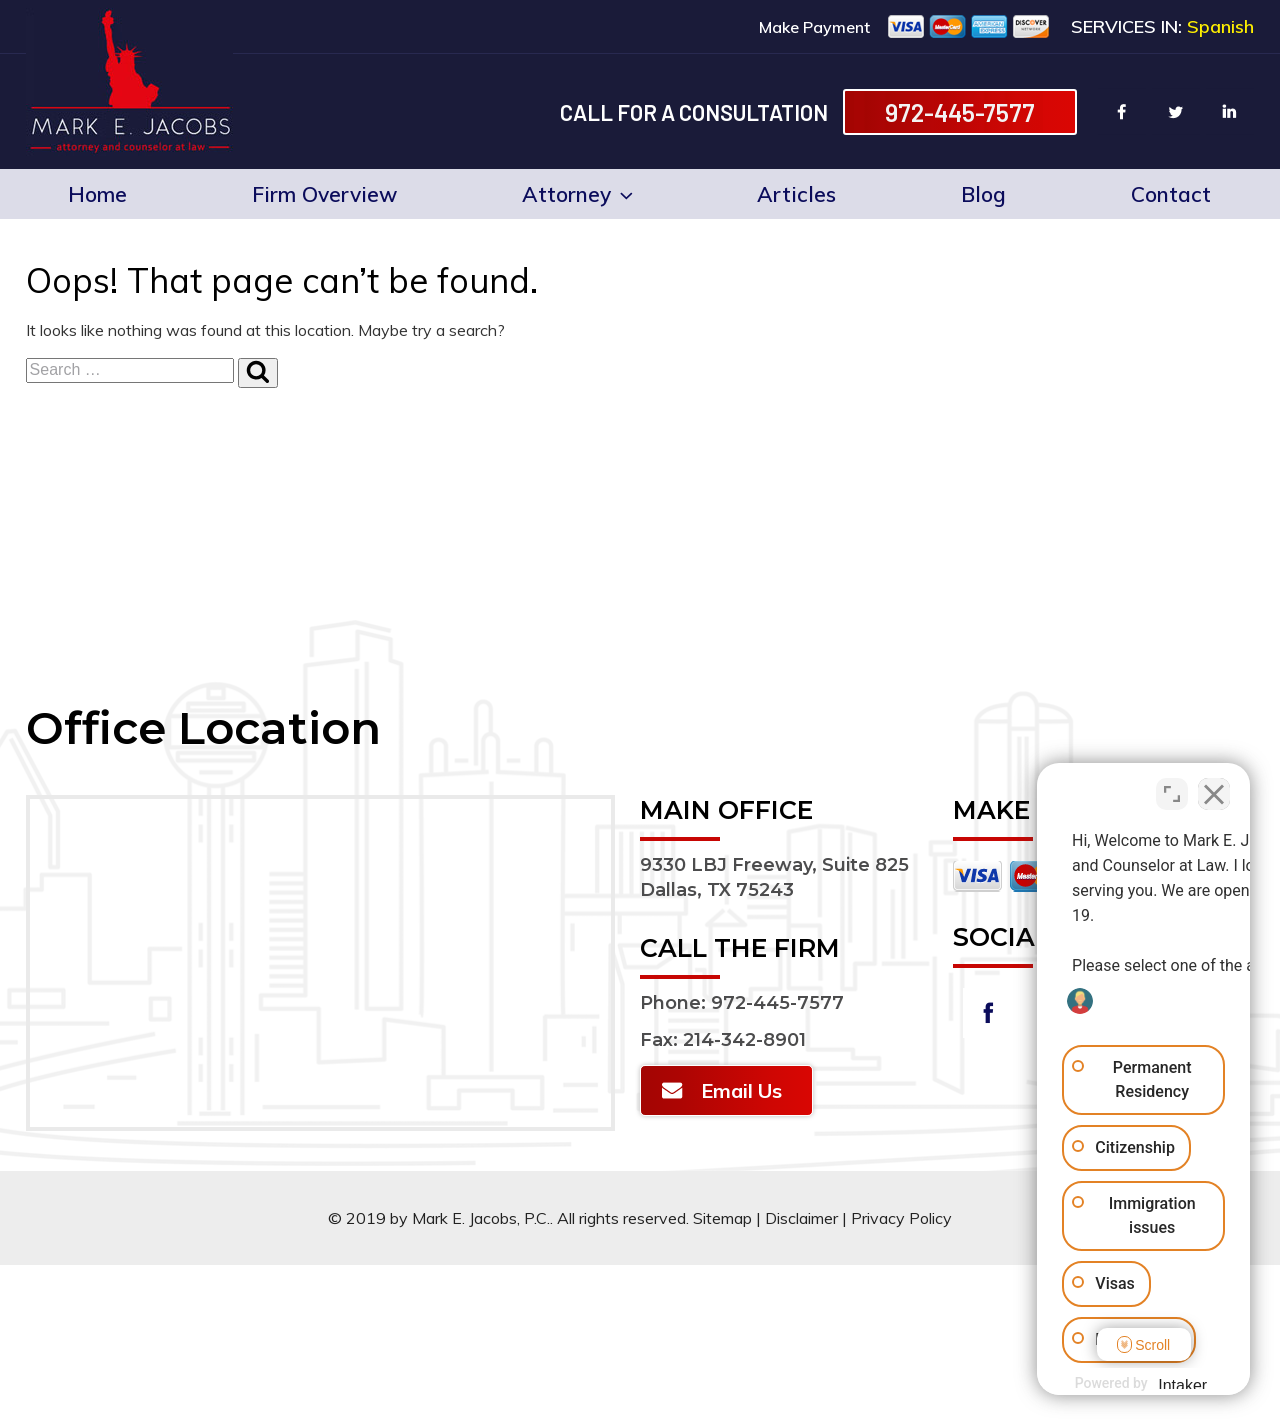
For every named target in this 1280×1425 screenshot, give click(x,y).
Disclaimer (801, 1218)
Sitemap (722, 1218)
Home (97, 194)
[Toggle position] (1172, 786)
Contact (1171, 194)
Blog (983, 194)
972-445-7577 (960, 112)
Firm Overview (324, 194)
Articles (796, 194)
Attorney (577, 194)
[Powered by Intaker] (1109, 1383)
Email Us (741, 1090)
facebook (1122, 111)
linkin (1230, 111)
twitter (1176, 111)
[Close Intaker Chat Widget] (1214, 786)
